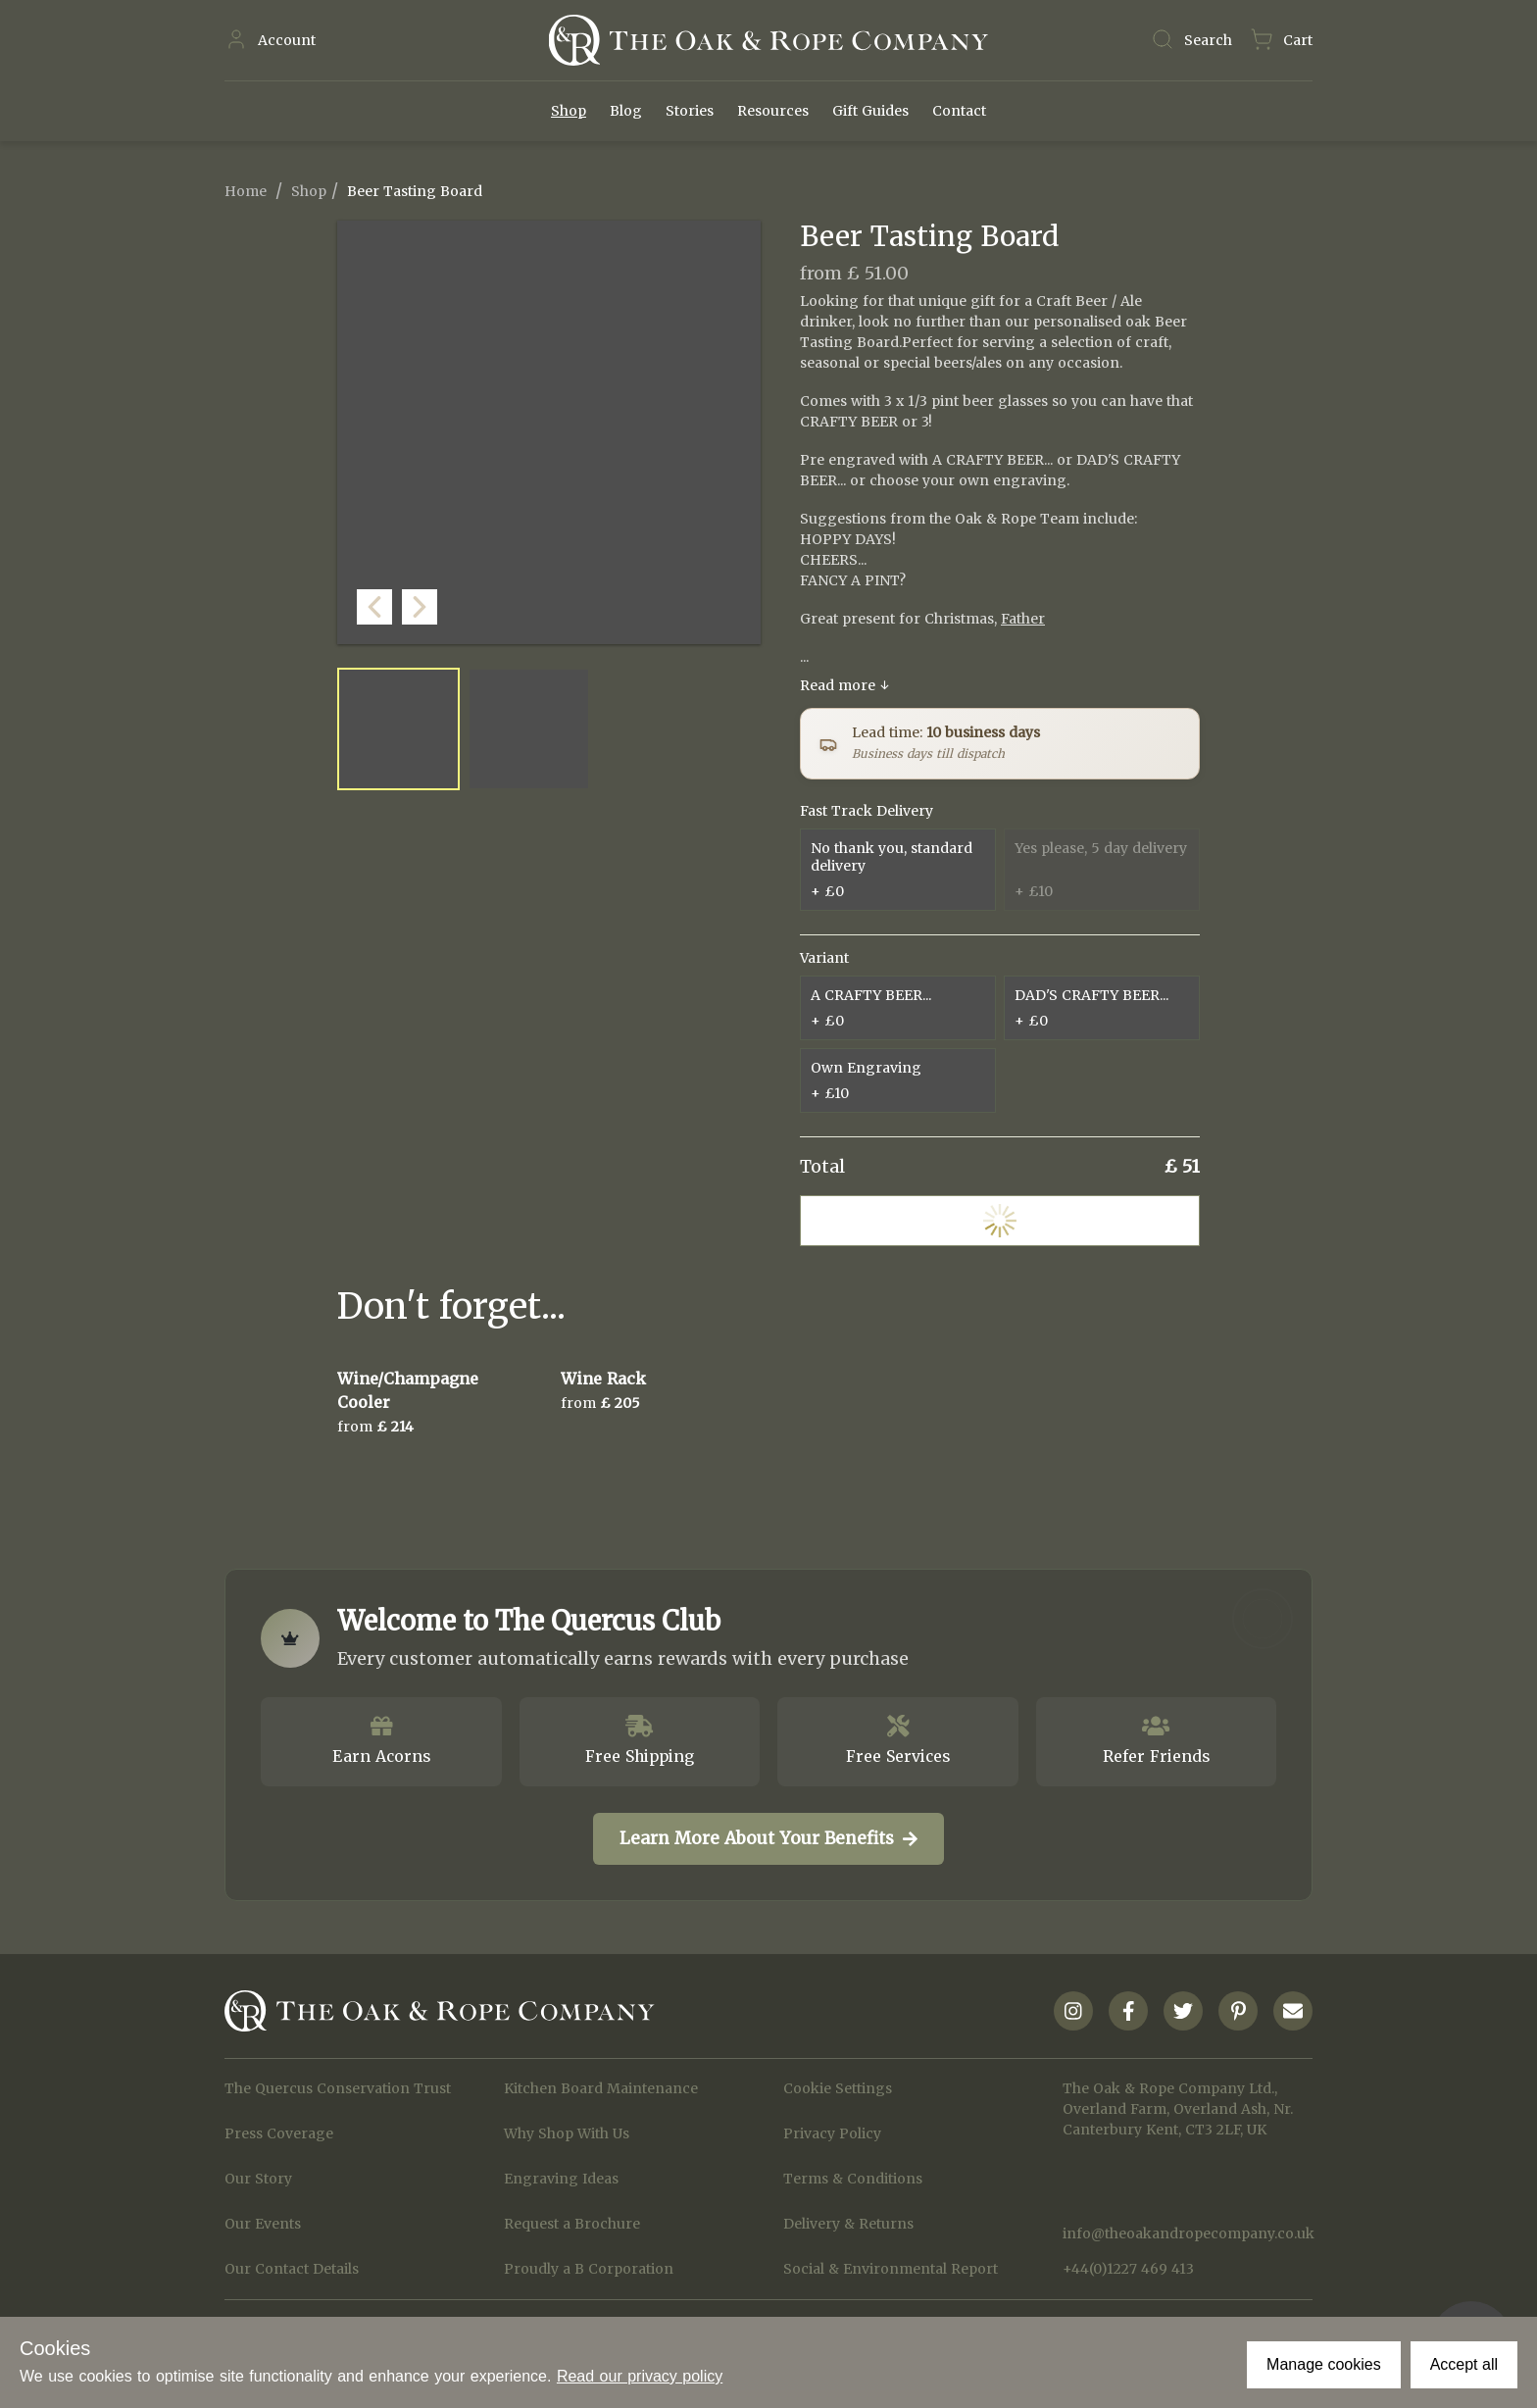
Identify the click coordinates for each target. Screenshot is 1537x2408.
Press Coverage (278, 2133)
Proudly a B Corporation (588, 2269)
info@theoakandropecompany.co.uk (1188, 2233)
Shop (568, 111)
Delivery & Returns (848, 2223)
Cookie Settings (837, 2088)
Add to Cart (1000, 1220)
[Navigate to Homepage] (768, 40)
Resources (773, 111)
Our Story (258, 2178)
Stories (690, 111)
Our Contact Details (291, 2269)
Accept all (1464, 2364)
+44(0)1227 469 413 (1128, 2269)
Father (1023, 618)
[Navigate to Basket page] (1281, 40)
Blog (626, 111)
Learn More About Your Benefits (768, 1838)
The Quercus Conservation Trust (337, 2088)
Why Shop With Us (566, 2133)
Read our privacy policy (639, 2376)
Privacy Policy (832, 2133)
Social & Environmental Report (890, 2269)
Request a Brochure (572, 2223)
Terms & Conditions (852, 2178)
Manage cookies (1323, 2364)
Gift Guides (870, 111)
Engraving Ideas (561, 2178)
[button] (741, 624)
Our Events (262, 2223)
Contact (959, 111)
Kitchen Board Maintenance (601, 2088)
